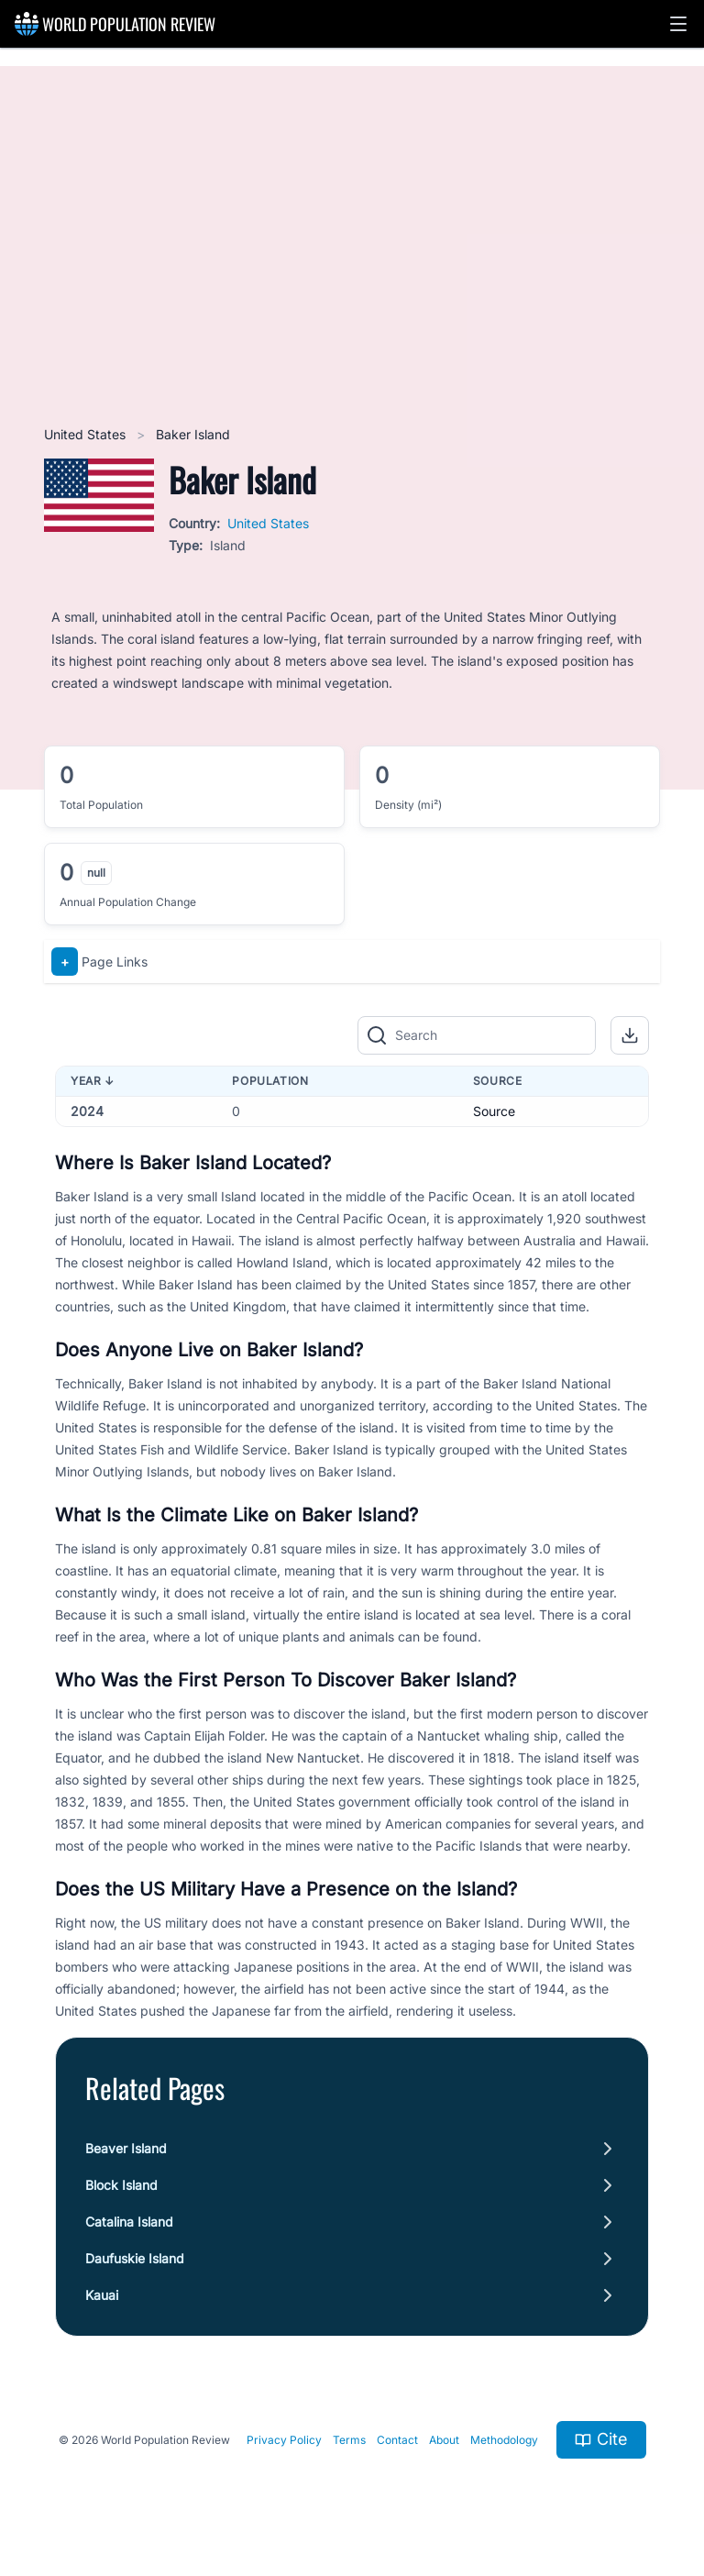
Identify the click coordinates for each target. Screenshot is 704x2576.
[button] (678, 24)
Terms (349, 2440)
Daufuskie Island (134, 2258)
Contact (397, 2440)
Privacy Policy (284, 2440)
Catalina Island (129, 2221)
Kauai (101, 2295)
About (444, 2440)
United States (86, 434)
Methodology (504, 2440)
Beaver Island (126, 2148)
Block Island (121, 2185)
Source (494, 1111)
